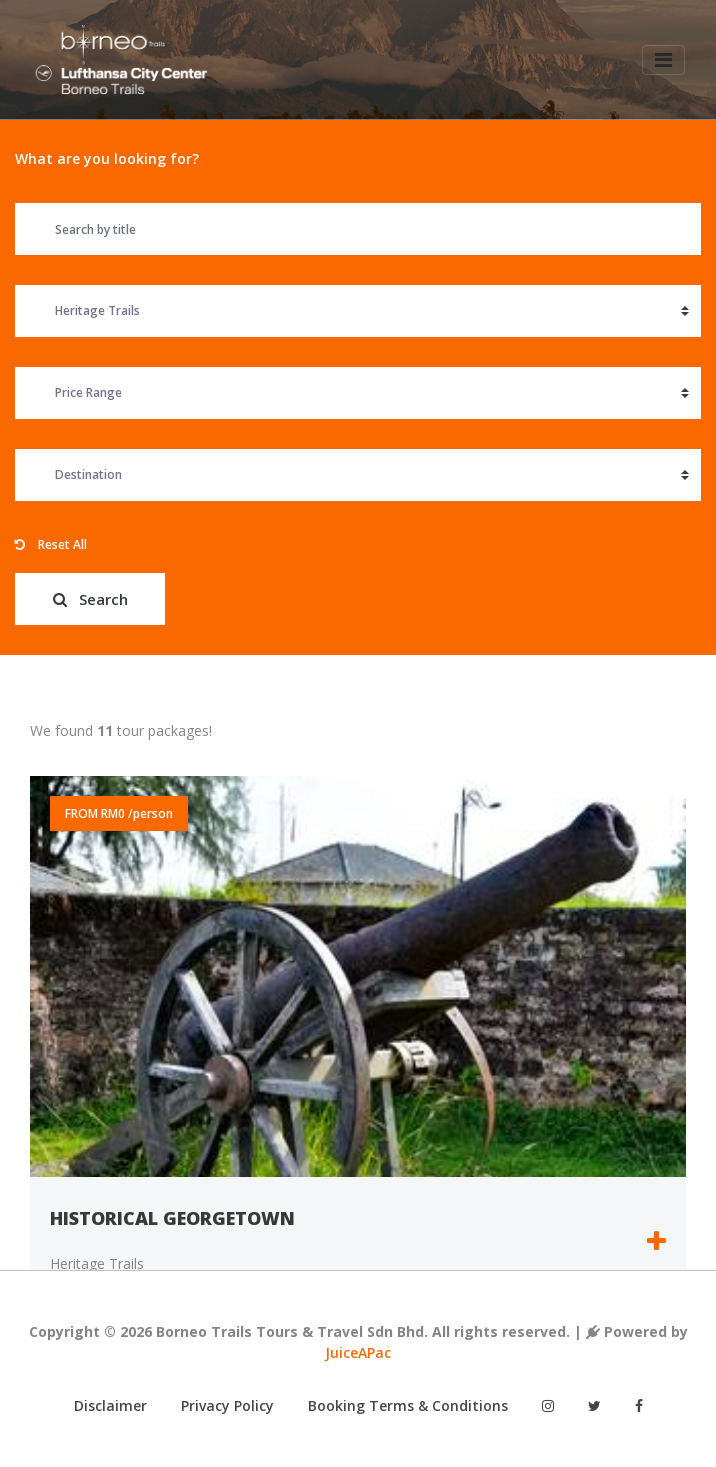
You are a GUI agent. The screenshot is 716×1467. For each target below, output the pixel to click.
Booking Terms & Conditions (408, 1405)
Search (90, 599)
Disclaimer (110, 1405)
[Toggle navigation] (662, 61)
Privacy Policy (227, 1405)
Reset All (51, 544)
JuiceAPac (358, 1352)
